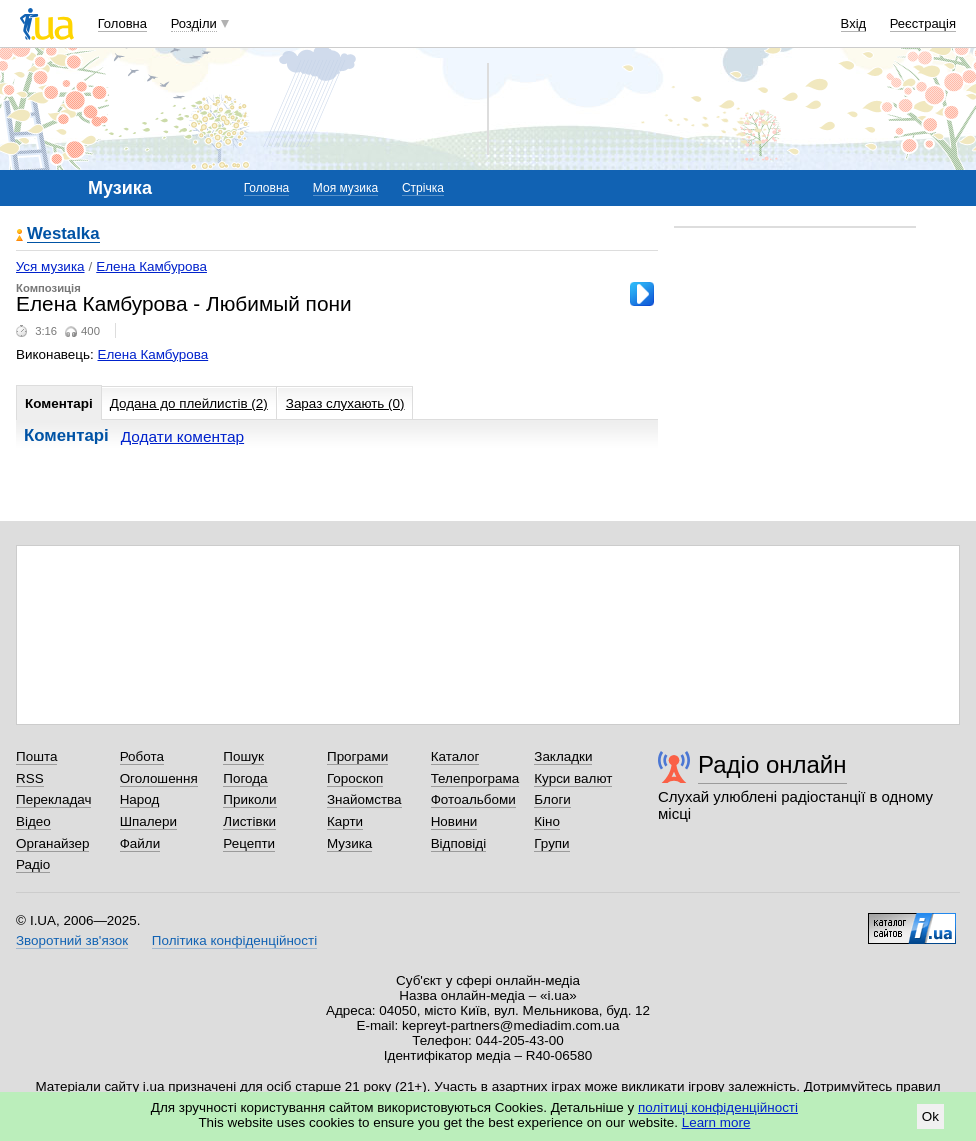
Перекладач (53, 799)
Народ (140, 799)
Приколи (249, 799)
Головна (122, 23)
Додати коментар (182, 436)
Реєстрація (923, 23)
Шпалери (148, 821)
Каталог (455, 756)
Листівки (249, 821)
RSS (30, 778)
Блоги (552, 799)
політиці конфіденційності (718, 1107)
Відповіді (459, 843)
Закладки (563, 756)
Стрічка (423, 188)
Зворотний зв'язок (72, 940)
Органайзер (52, 843)
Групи (551, 843)
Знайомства (364, 799)
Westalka (63, 234)
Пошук (243, 756)
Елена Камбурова (151, 266)
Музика (349, 843)
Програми (357, 756)
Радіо (33, 864)
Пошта (36, 756)
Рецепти (249, 843)
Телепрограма (475, 778)
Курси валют (573, 778)
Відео (33, 821)
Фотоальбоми (473, 799)
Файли (140, 843)
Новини (454, 821)
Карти (345, 821)
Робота (142, 756)
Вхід (854, 23)
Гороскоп (355, 778)
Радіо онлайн (772, 764)
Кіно (547, 821)
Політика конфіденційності (234, 940)
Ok (930, 1116)
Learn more (716, 1122)
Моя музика (345, 188)
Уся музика (50, 266)
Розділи (194, 23)
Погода (245, 778)
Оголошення (159, 778)
